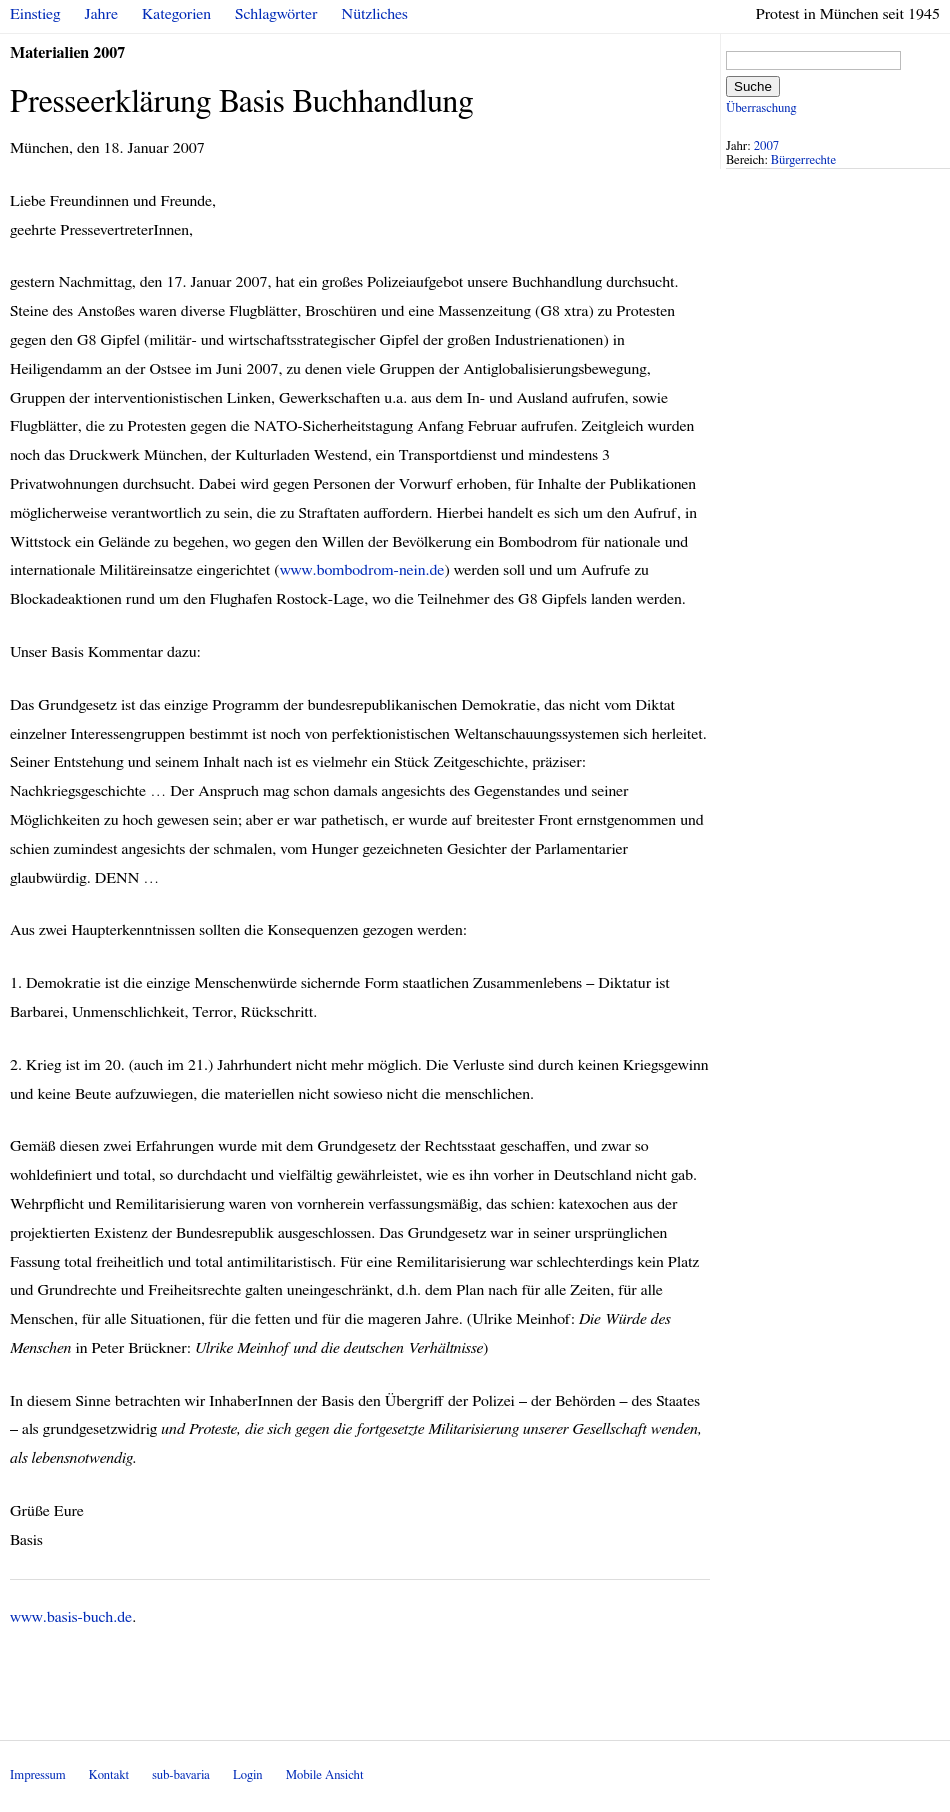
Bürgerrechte (803, 160)
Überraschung (761, 108)
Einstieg (35, 14)
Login (248, 1775)
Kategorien (176, 14)
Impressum (38, 1775)
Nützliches (375, 14)
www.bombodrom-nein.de (362, 570)
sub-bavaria (180, 1775)
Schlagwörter (276, 14)
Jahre (101, 14)
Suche (753, 86)
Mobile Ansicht (325, 1775)
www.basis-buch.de (71, 1617)
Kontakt (109, 1775)
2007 (767, 146)
